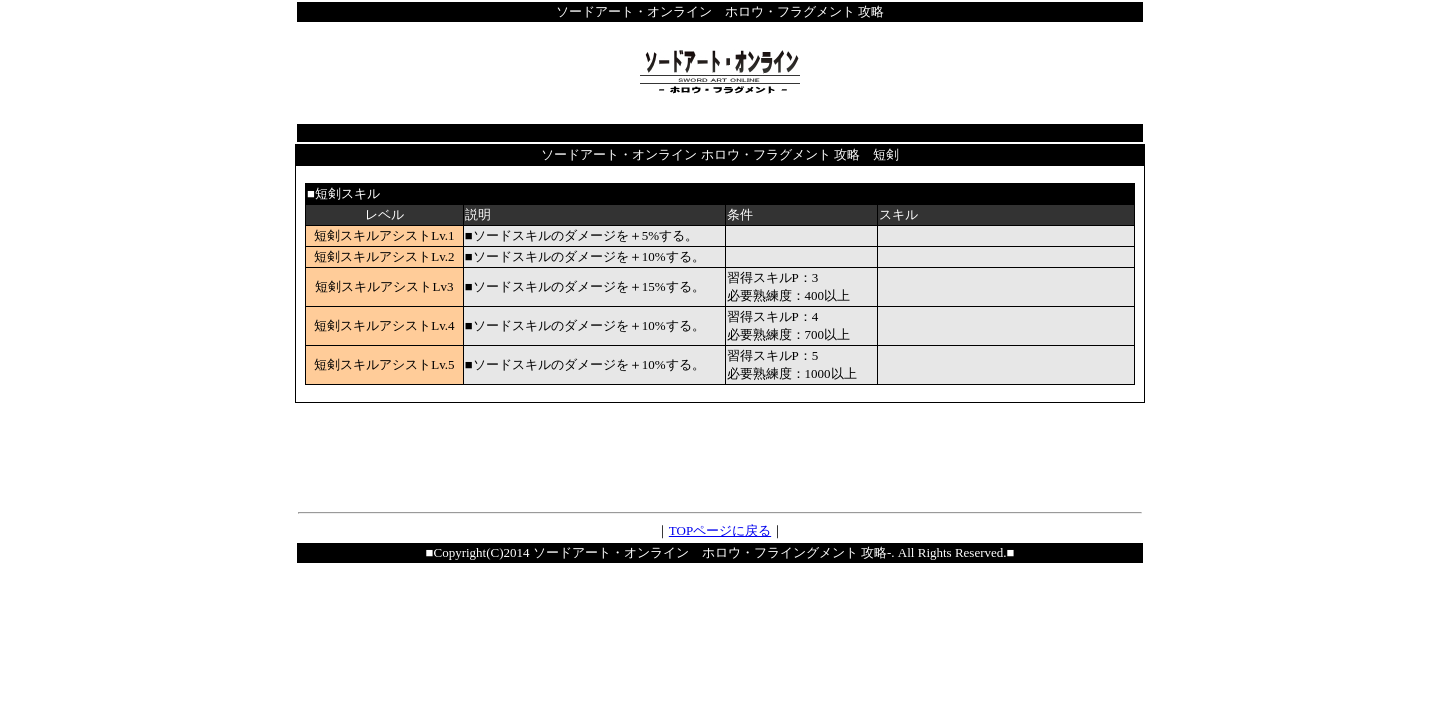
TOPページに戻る (720, 530)
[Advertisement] (720, 455)
